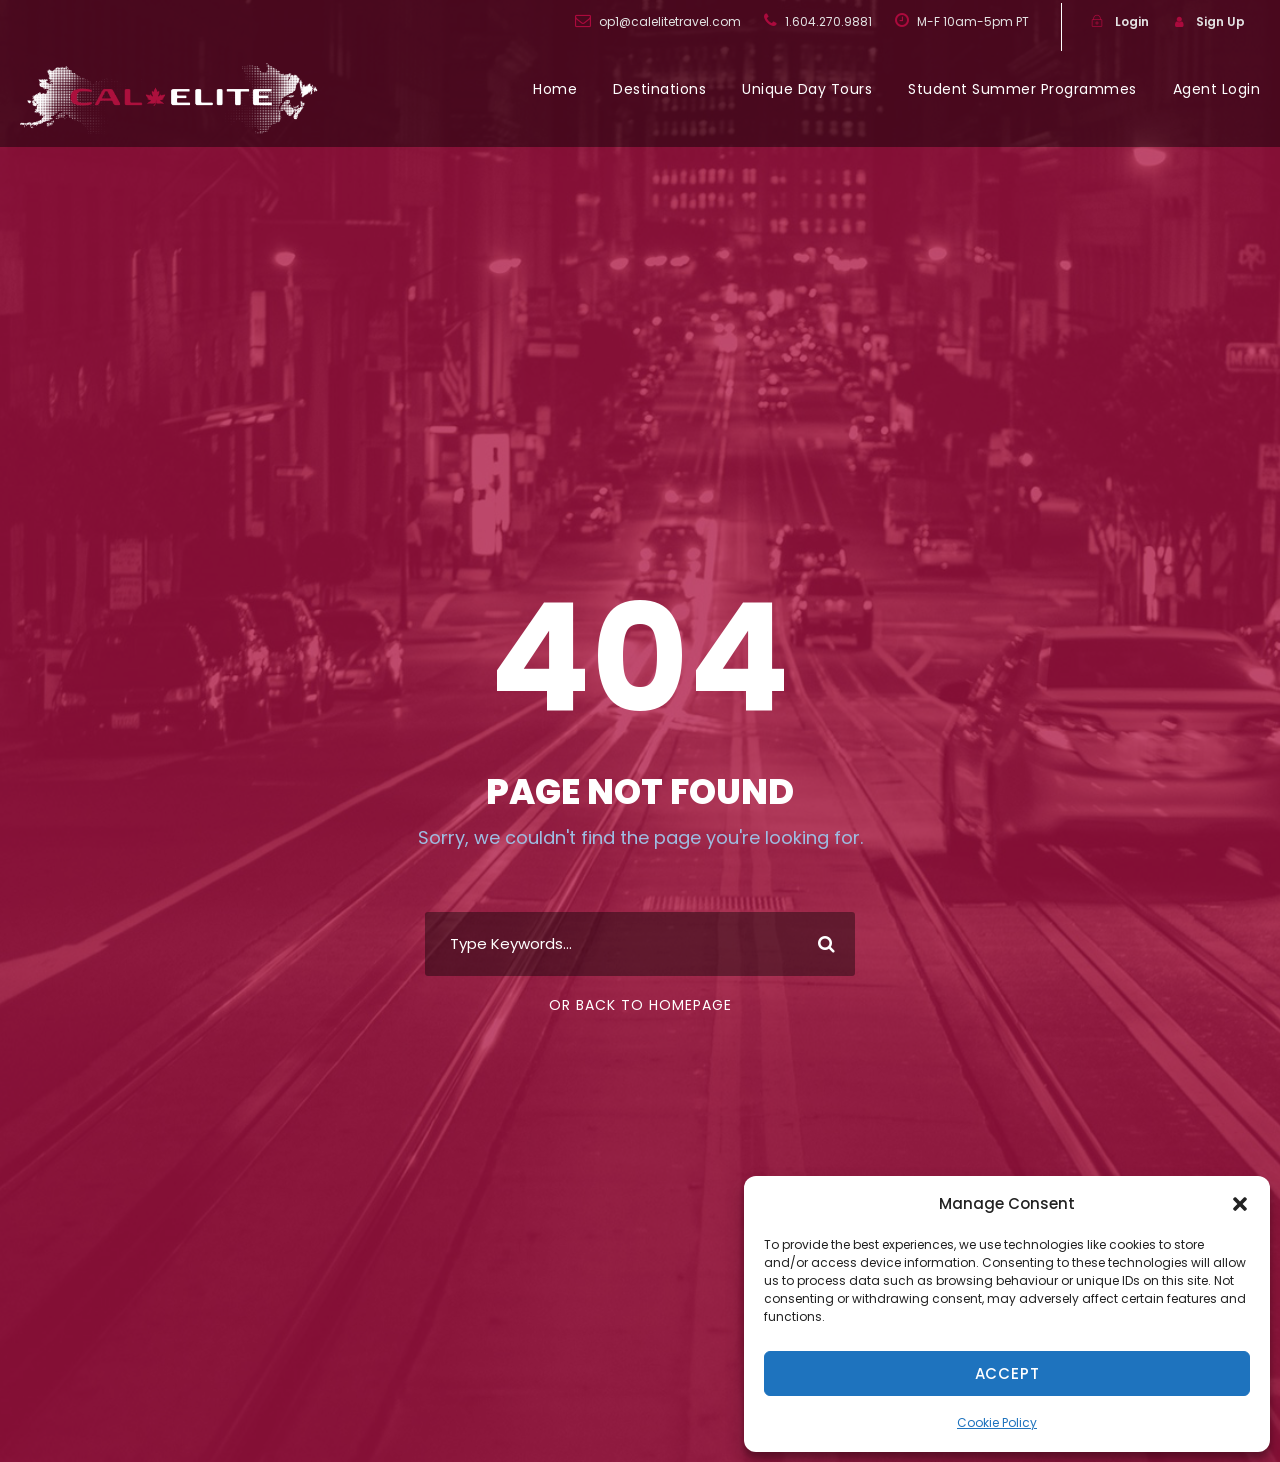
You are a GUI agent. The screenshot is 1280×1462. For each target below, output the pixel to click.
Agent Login (1217, 89)
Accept (1007, 1373)
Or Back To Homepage (640, 1005)
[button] (1240, 1204)
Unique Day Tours (807, 89)
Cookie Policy (997, 1422)
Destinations (659, 89)
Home (555, 89)
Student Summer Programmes (1022, 89)
